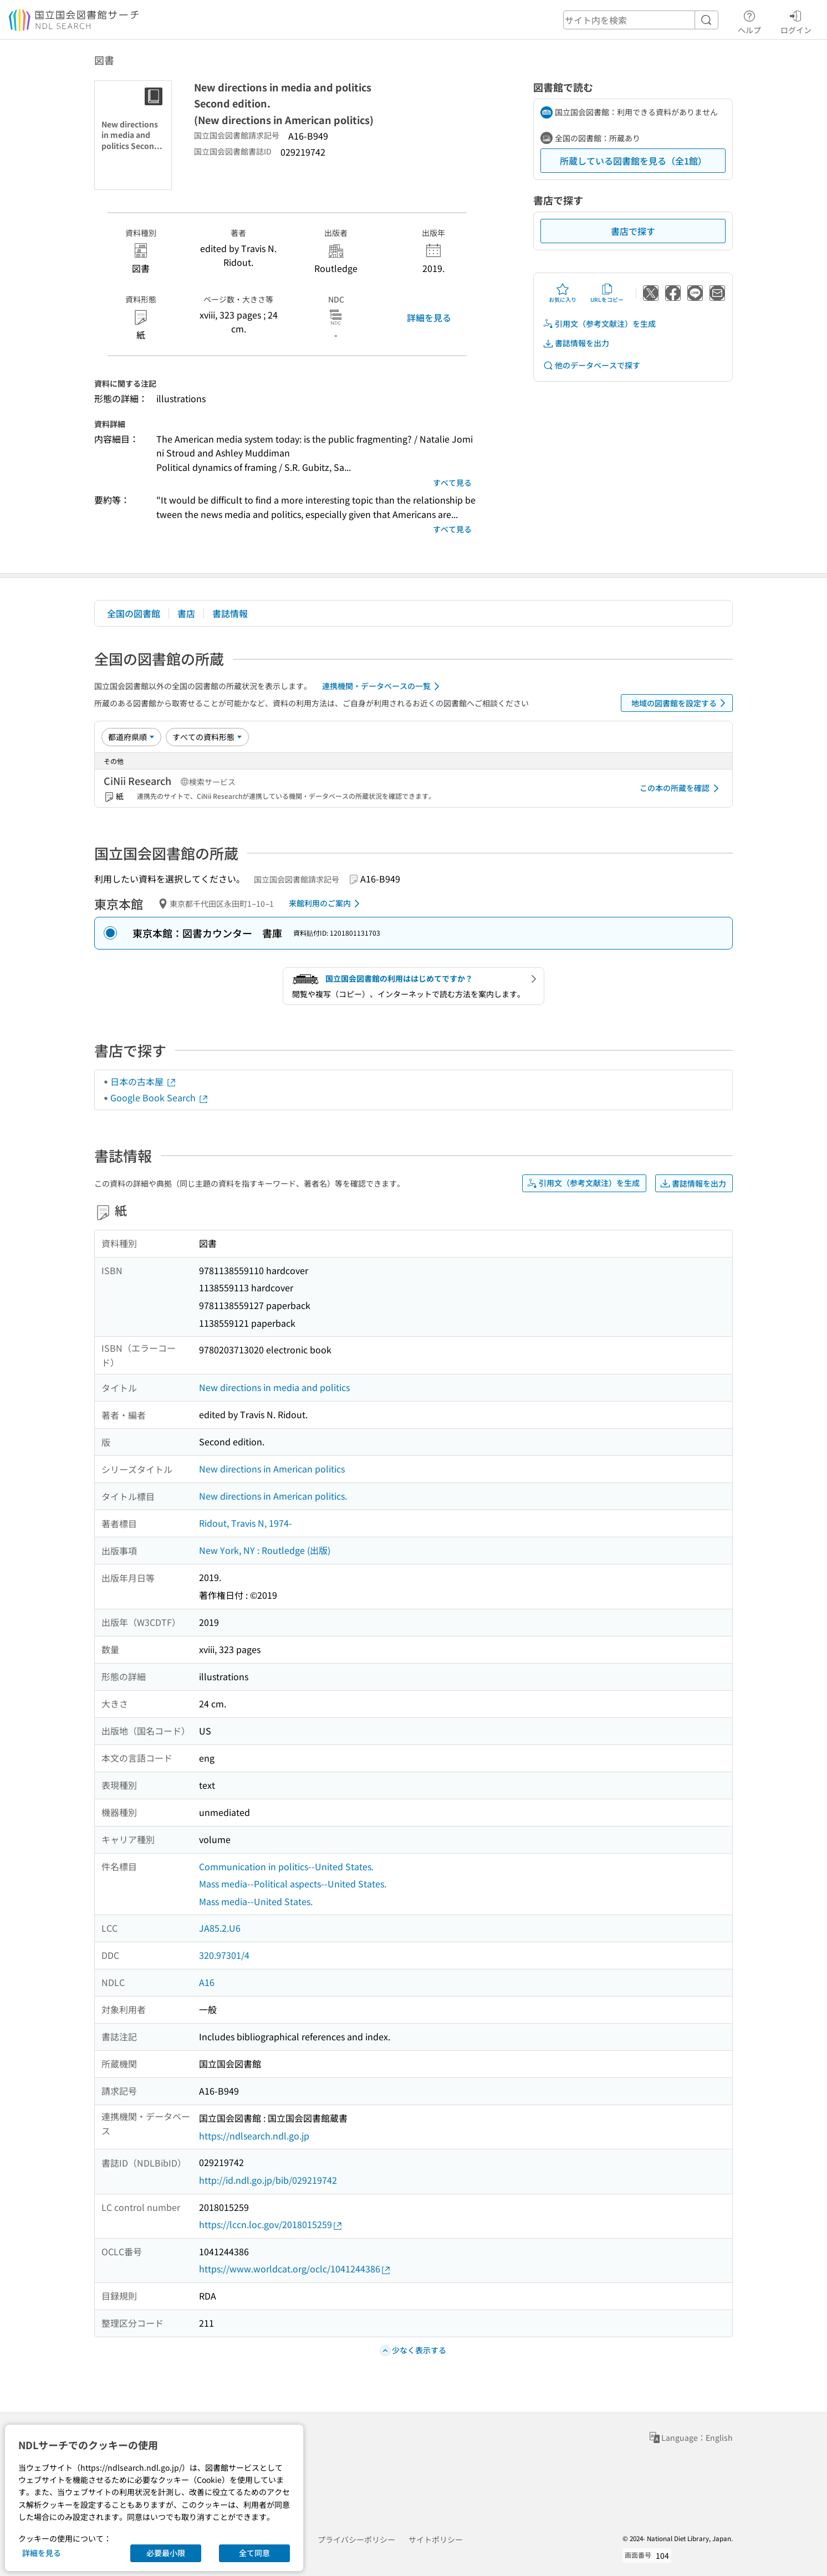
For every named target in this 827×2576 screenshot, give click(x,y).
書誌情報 (230, 613)
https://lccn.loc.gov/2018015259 (271, 2224)
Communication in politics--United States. (286, 1866)
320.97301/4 (224, 1955)
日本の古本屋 (143, 1081)
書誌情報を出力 (576, 343)
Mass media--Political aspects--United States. (292, 1883)
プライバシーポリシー (356, 2539)
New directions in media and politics (274, 1387)
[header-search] (640, 20)
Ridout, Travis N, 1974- (245, 1523)
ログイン (795, 20)
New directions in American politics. (273, 1495)
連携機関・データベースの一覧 (382, 686)
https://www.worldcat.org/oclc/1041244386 (295, 2269)
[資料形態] (207, 737)
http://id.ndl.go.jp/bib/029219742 (268, 2180)
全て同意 (254, 2552)
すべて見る (452, 482)
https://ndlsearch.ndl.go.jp (254, 2135)
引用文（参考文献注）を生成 (599, 324)
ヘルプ (749, 20)
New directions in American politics (272, 1468)
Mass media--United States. (256, 1901)
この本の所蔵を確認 (681, 788)
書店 (186, 613)
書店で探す (633, 231)
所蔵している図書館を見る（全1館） (633, 160)
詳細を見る (429, 317)
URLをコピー (607, 293)
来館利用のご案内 (326, 903)
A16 (207, 1982)
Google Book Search (159, 1097)
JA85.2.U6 (220, 1927)
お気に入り (562, 293)
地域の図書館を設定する (680, 703)
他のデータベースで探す (591, 365)
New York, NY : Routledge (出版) (264, 1550)
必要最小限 (165, 2552)
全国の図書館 (133, 613)
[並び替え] (131, 737)
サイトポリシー (436, 2539)
